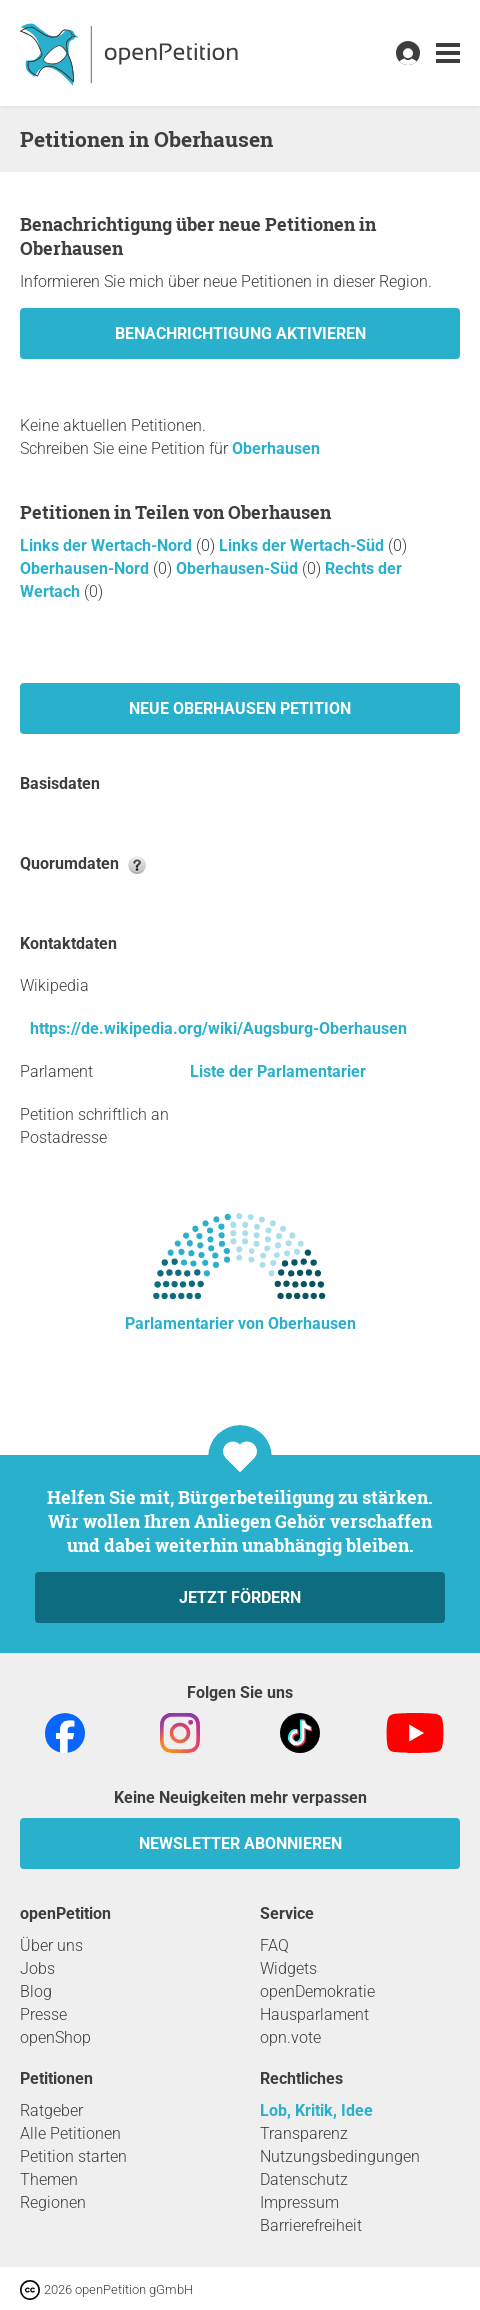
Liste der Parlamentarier (278, 1071)
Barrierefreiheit (311, 2225)
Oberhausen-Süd (239, 568)
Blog (36, 1991)
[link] (448, 53)
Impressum (299, 2202)
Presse (43, 2014)
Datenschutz (304, 2179)
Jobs (37, 1968)
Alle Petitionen (70, 2133)
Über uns (51, 1945)
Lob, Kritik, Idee (316, 2110)
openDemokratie (317, 1991)
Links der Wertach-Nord (108, 545)
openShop (55, 2037)
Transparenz (304, 2133)
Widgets (288, 1968)
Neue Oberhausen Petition (240, 708)
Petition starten (73, 2156)
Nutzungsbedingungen (340, 2156)
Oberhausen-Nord (86, 568)
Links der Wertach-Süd (303, 545)
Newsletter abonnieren (240, 1843)
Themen (49, 2179)
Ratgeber (51, 2110)
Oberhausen (276, 448)
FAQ (274, 1945)
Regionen (53, 2202)
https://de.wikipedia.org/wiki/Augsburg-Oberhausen (218, 1028)
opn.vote (290, 2037)
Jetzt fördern (240, 1597)
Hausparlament (314, 2014)
